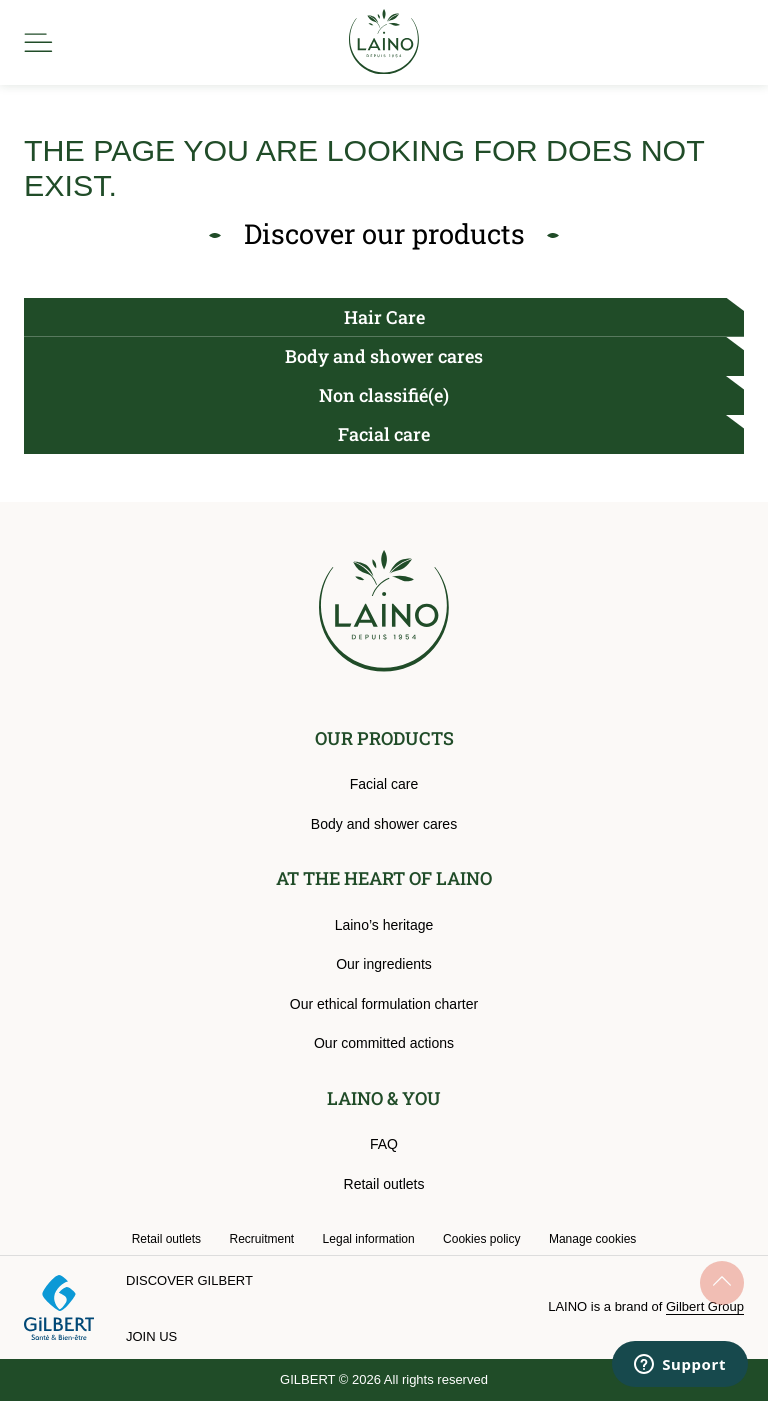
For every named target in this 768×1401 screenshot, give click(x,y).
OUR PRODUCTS (384, 738)
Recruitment (261, 1239)
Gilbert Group (705, 1306)
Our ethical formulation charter (384, 1004)
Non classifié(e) (384, 395)
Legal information (369, 1239)
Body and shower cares (384, 356)
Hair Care (384, 317)
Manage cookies (592, 1239)
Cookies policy (481, 1239)
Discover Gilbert (189, 1280)
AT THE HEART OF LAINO (384, 878)
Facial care (384, 434)
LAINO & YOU (384, 1098)
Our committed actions (384, 1043)
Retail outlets (384, 1184)
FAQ (384, 1144)
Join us (151, 1336)
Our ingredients (384, 964)
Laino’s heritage (384, 925)
